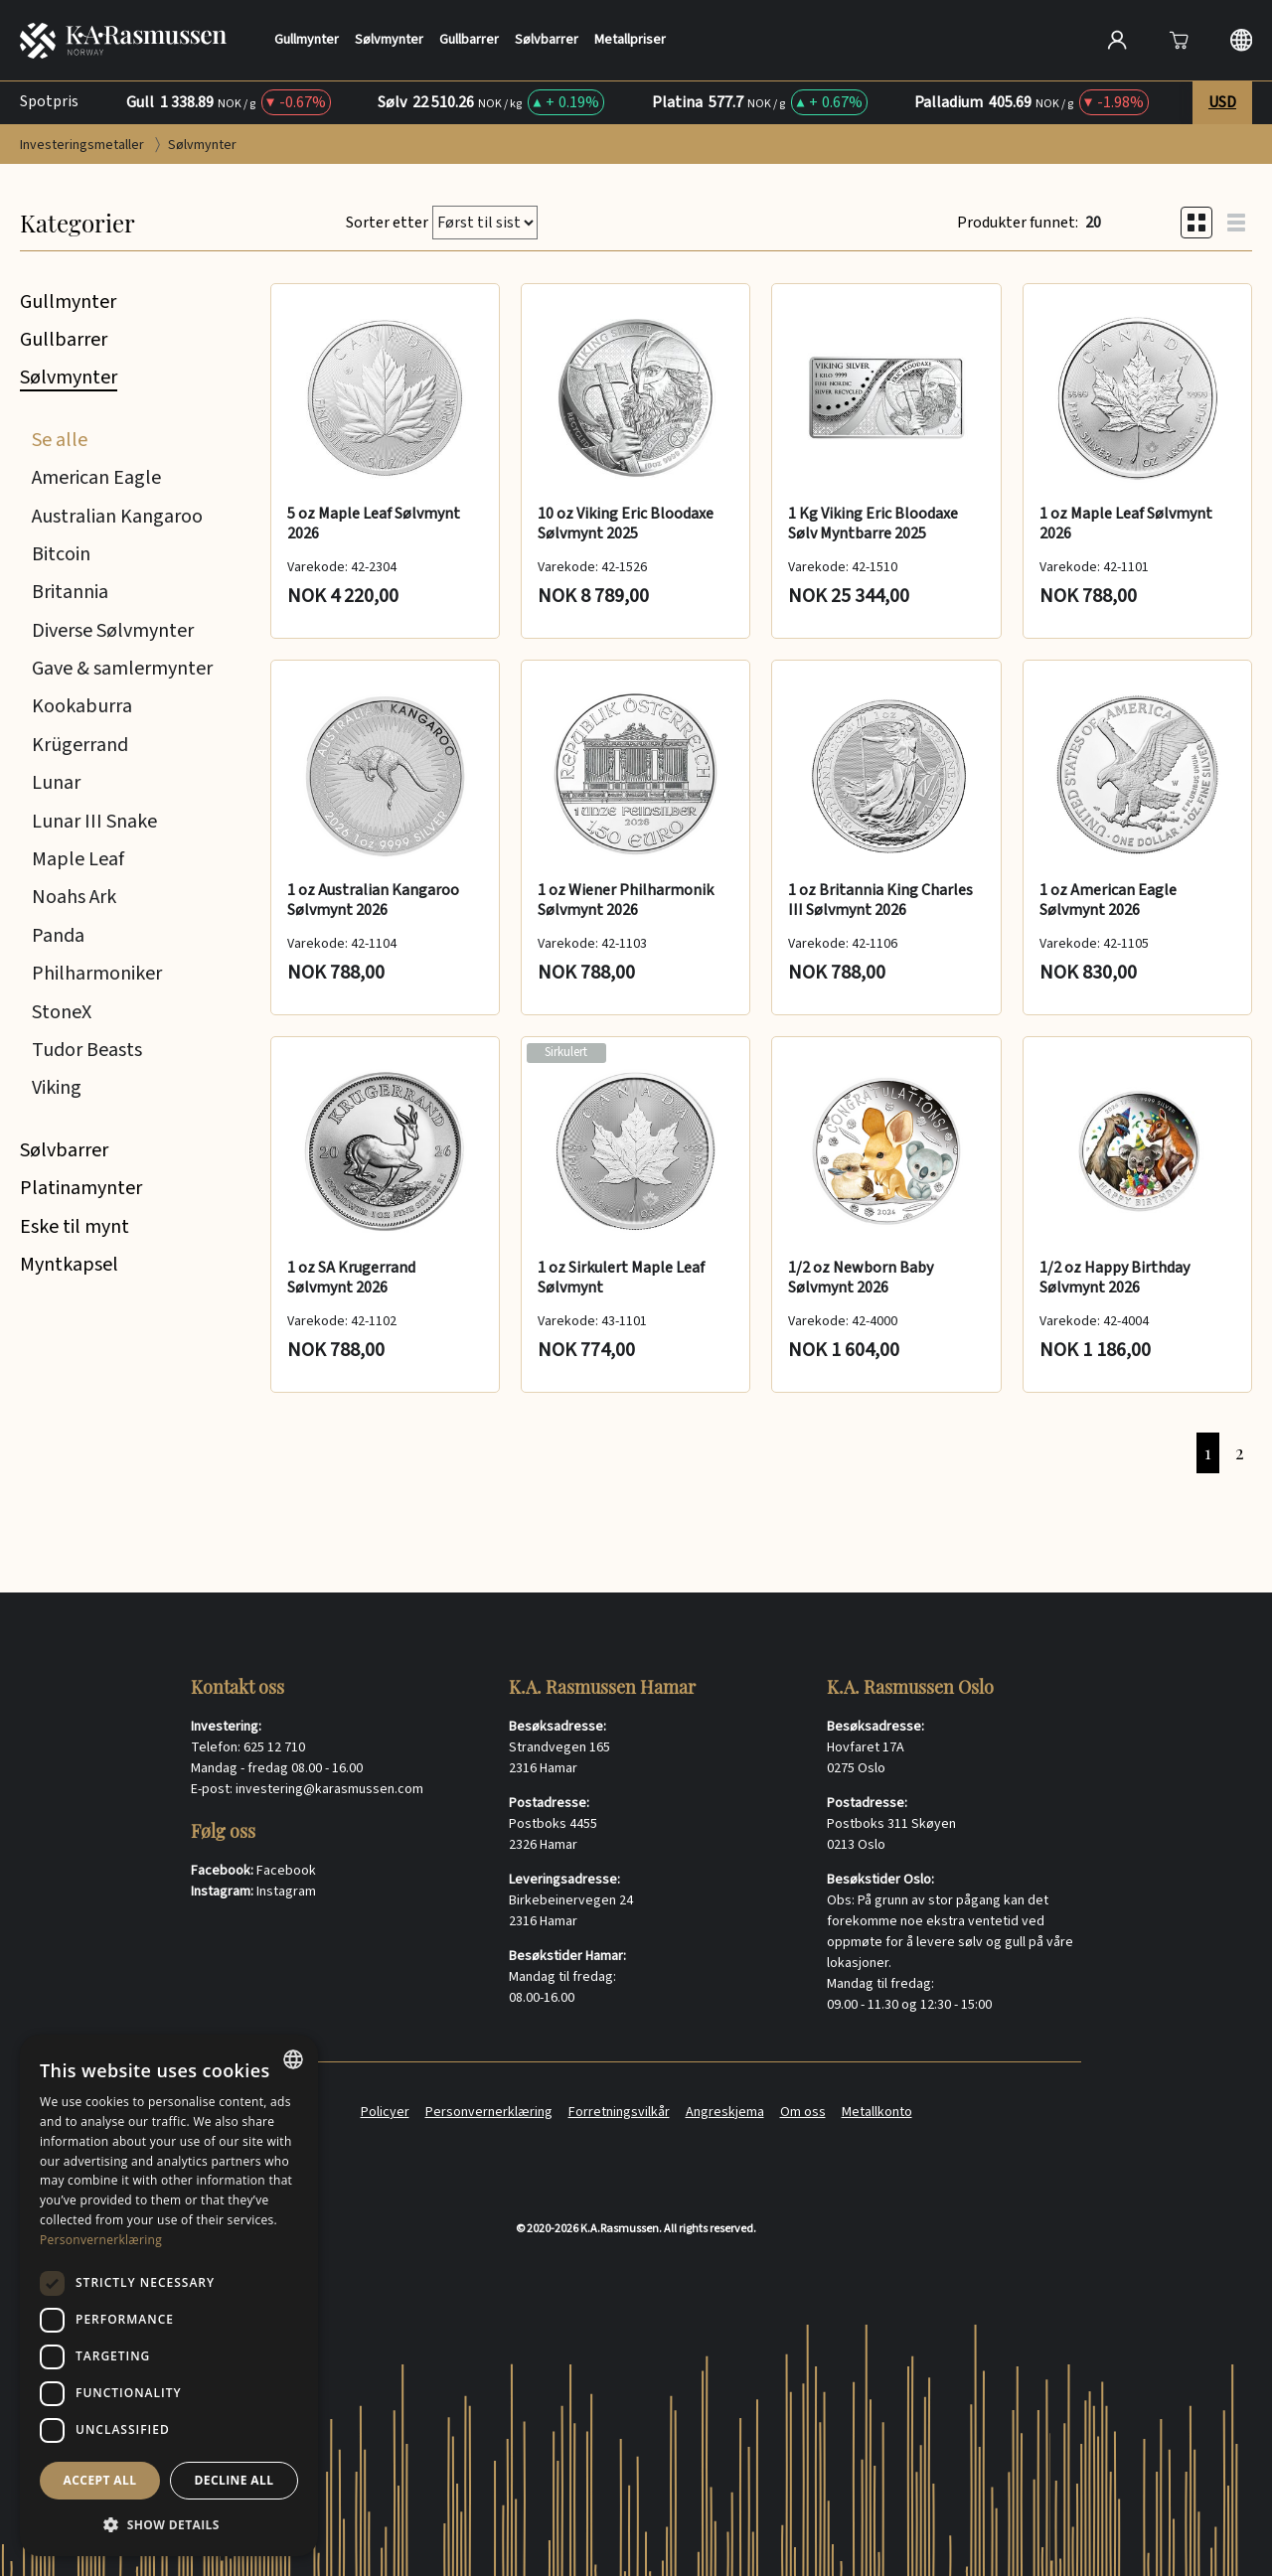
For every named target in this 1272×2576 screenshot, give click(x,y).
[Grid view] (1196, 222)
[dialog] (169, 2295)
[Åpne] (1179, 40)
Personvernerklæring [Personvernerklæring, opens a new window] (101, 2239)
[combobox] (293, 2059)
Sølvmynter (389, 40)
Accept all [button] (100, 2480)
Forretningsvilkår (619, 2112)
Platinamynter (81, 1188)
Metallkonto (877, 2112)
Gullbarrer (469, 40)
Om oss (803, 2112)
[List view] (1236, 222)
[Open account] (1117, 40)
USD (1222, 102)
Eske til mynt (74, 1227)
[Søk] (1048, 38)
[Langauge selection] (1241, 40)
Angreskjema (725, 2112)
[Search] (907, 40)
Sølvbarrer (546, 40)
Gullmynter (306, 40)
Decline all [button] (234, 2480)
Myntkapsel (69, 1265)
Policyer (385, 2112)
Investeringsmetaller (83, 145)
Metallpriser (630, 40)
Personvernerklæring (489, 2112)
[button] (169, 2524)
